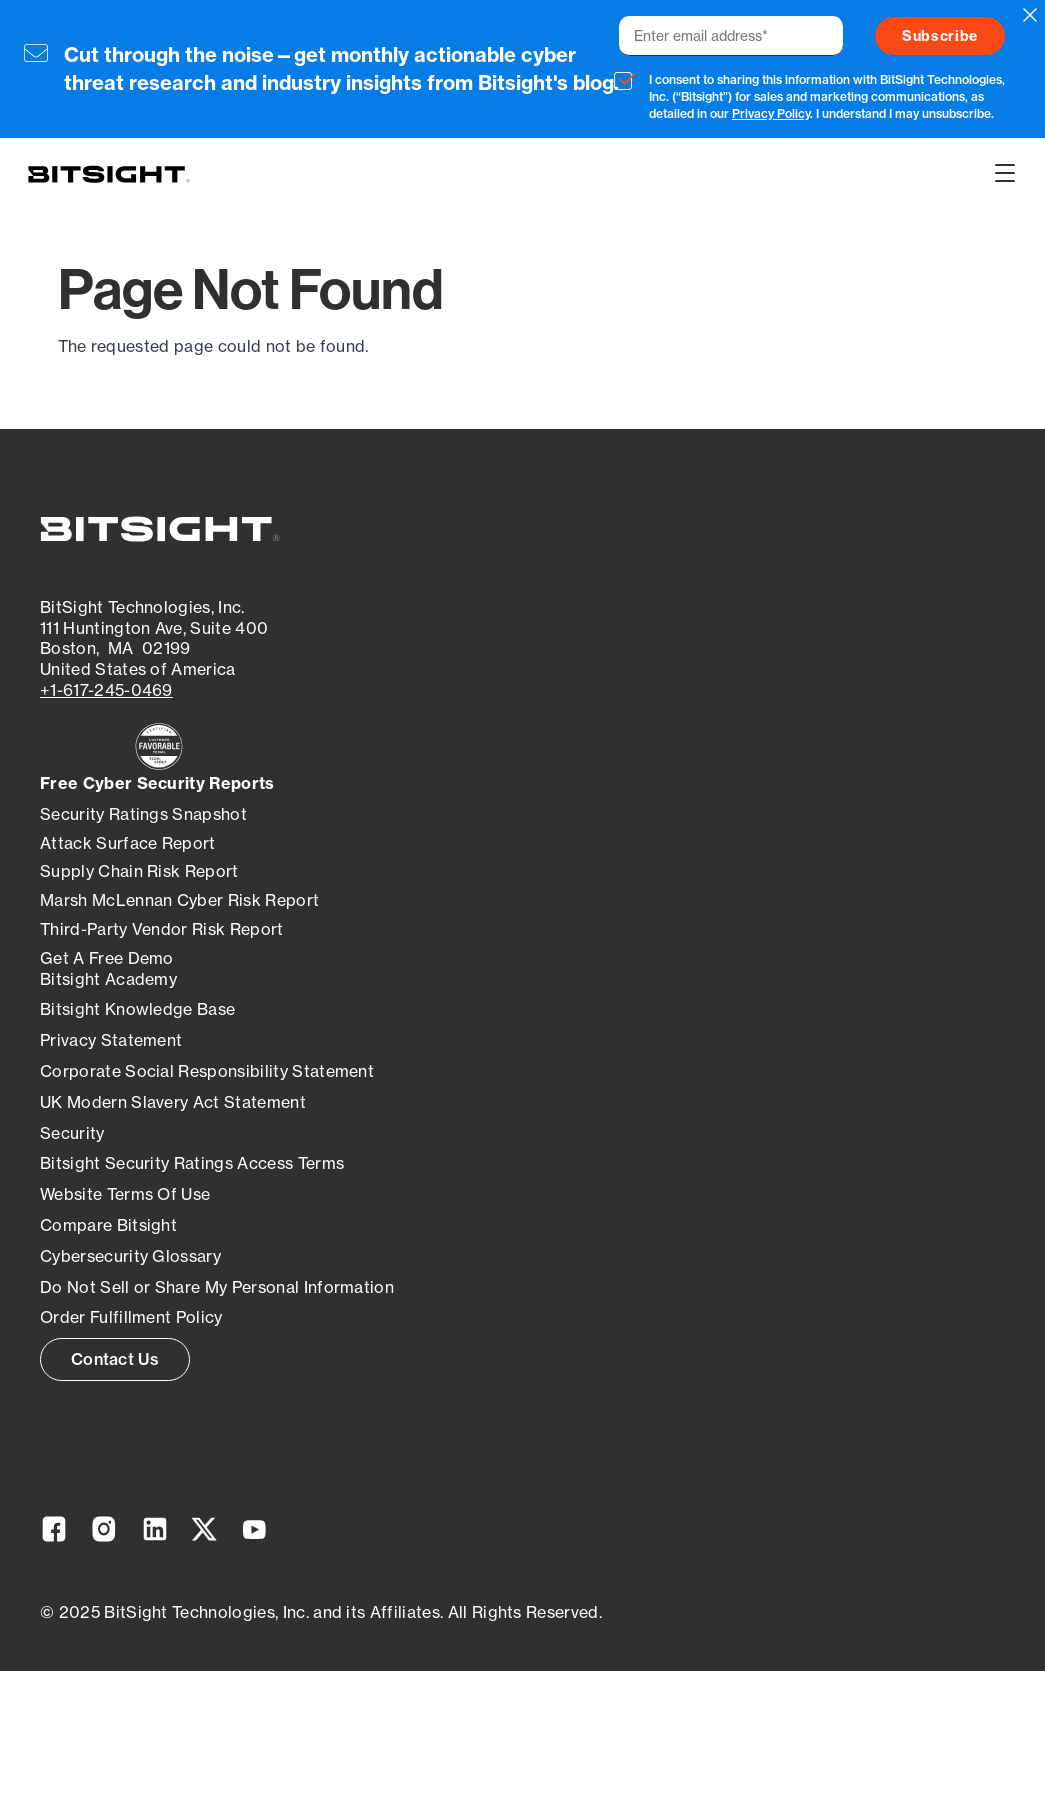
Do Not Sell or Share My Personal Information (217, 1287)
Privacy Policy (771, 113)
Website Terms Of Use (125, 1194)
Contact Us (115, 1359)
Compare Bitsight (108, 1225)
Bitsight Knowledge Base (137, 1009)
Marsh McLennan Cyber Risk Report (179, 900)
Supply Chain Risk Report (139, 871)
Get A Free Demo (107, 958)
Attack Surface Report (128, 843)
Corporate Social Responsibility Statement (207, 1071)
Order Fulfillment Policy (131, 1317)
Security (72, 1133)
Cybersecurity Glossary (130, 1256)
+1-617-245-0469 (106, 690)
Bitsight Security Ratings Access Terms (192, 1163)
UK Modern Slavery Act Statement (173, 1102)
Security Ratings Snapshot (143, 814)
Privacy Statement (111, 1040)
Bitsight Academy (108, 979)
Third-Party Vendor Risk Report (162, 929)
